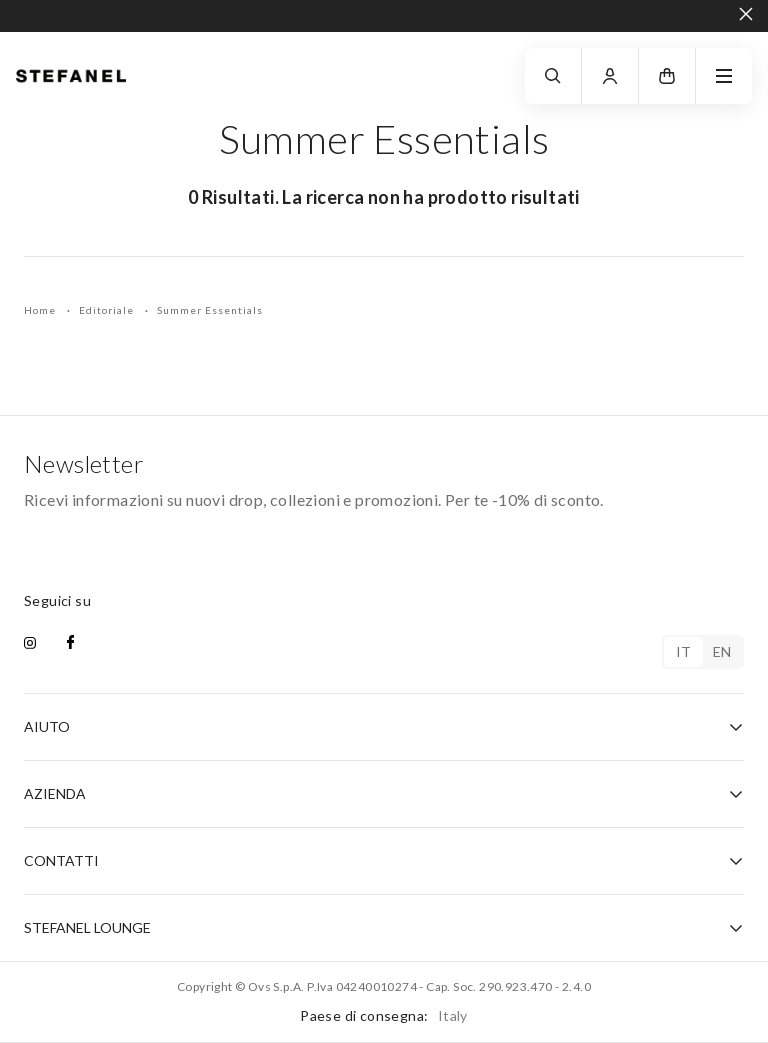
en (722, 651)
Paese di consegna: (384, 1015)
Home (41, 310)
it (684, 651)
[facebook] (70, 644)
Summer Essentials (210, 310)
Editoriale (108, 310)
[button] (667, 76)
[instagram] (30, 644)
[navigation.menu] (724, 76)
